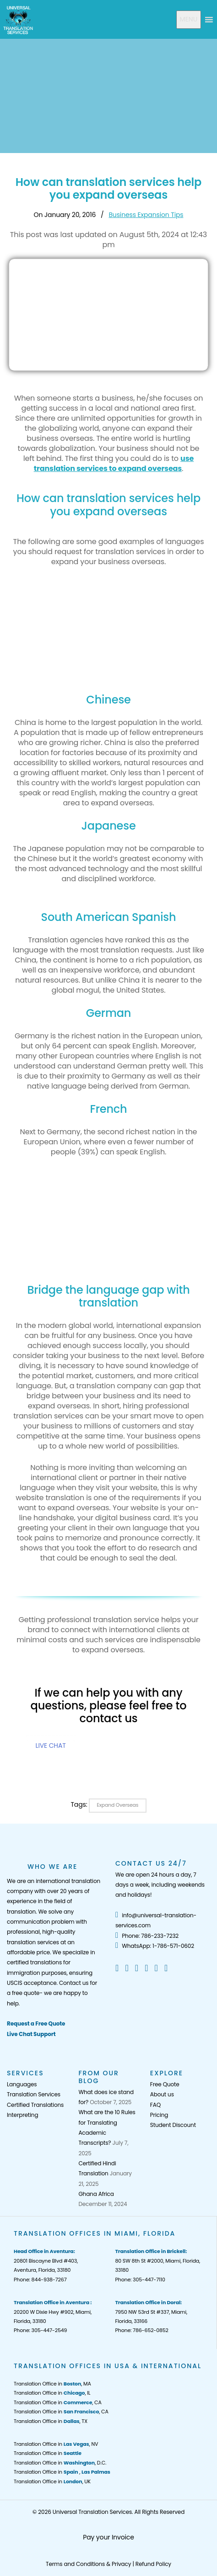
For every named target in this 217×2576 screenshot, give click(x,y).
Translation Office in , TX (50, 2421)
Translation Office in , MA (52, 2383)
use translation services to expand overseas (114, 463)
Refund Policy (153, 2564)
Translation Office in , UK (52, 2481)
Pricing (159, 2115)
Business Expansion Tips (145, 214)
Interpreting (22, 2115)
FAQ (155, 2105)
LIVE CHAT (51, 1745)
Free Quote (164, 2084)
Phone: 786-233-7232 (147, 1936)
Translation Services (33, 2094)
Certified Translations (35, 2105)
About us (162, 2094)
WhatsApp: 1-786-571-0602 (154, 1946)
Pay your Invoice (108, 2537)
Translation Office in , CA (58, 2402)
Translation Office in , (62, 2471)
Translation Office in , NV (56, 2444)
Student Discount (173, 2125)
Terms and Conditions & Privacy (88, 2564)
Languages (22, 2084)
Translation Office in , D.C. (60, 2462)
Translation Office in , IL (52, 2392)
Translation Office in (47, 2453)
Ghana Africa (96, 2194)
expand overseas (117, 1805)
